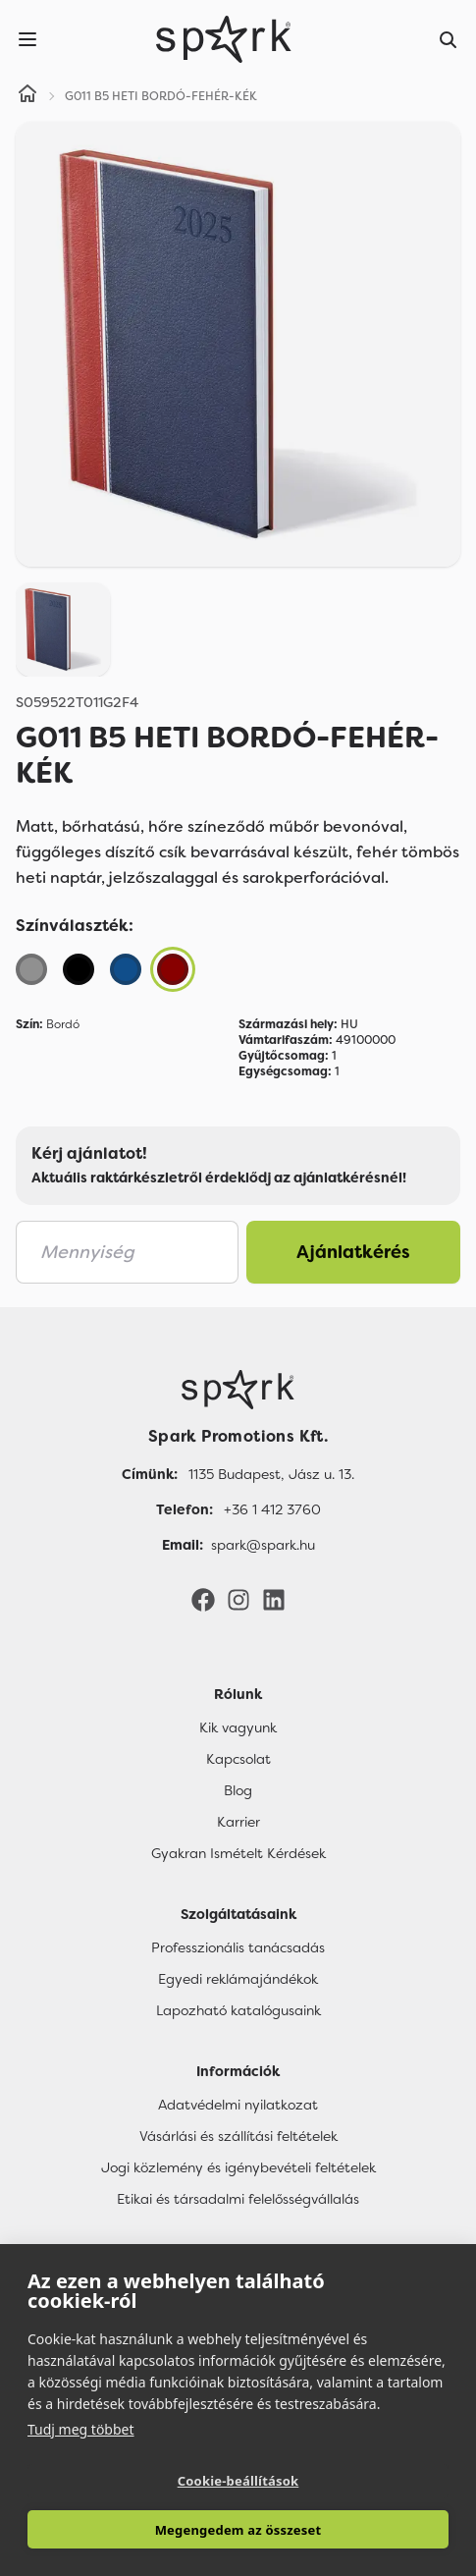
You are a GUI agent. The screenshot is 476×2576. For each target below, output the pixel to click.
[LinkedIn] (274, 1599)
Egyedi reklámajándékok (238, 1979)
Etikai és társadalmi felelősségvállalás (238, 2199)
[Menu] (27, 39)
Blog (238, 1790)
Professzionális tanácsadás (238, 1947)
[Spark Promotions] (223, 39)
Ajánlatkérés (353, 1252)
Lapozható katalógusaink (238, 2010)
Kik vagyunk (238, 1727)
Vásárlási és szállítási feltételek (238, 2136)
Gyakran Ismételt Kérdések (238, 1853)
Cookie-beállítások (238, 2481)
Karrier (238, 1822)
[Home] (27, 96)
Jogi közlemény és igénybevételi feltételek (238, 2167)
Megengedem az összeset (238, 2530)
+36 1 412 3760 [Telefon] (272, 1509)
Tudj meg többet (80, 2429)
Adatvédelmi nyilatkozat (238, 2104)
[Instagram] (238, 1599)
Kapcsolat (238, 1759)
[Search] (448, 39)
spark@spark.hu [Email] (263, 1545)
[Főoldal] (238, 1389)
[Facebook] (203, 1599)
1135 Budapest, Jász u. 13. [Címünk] (271, 1474)
